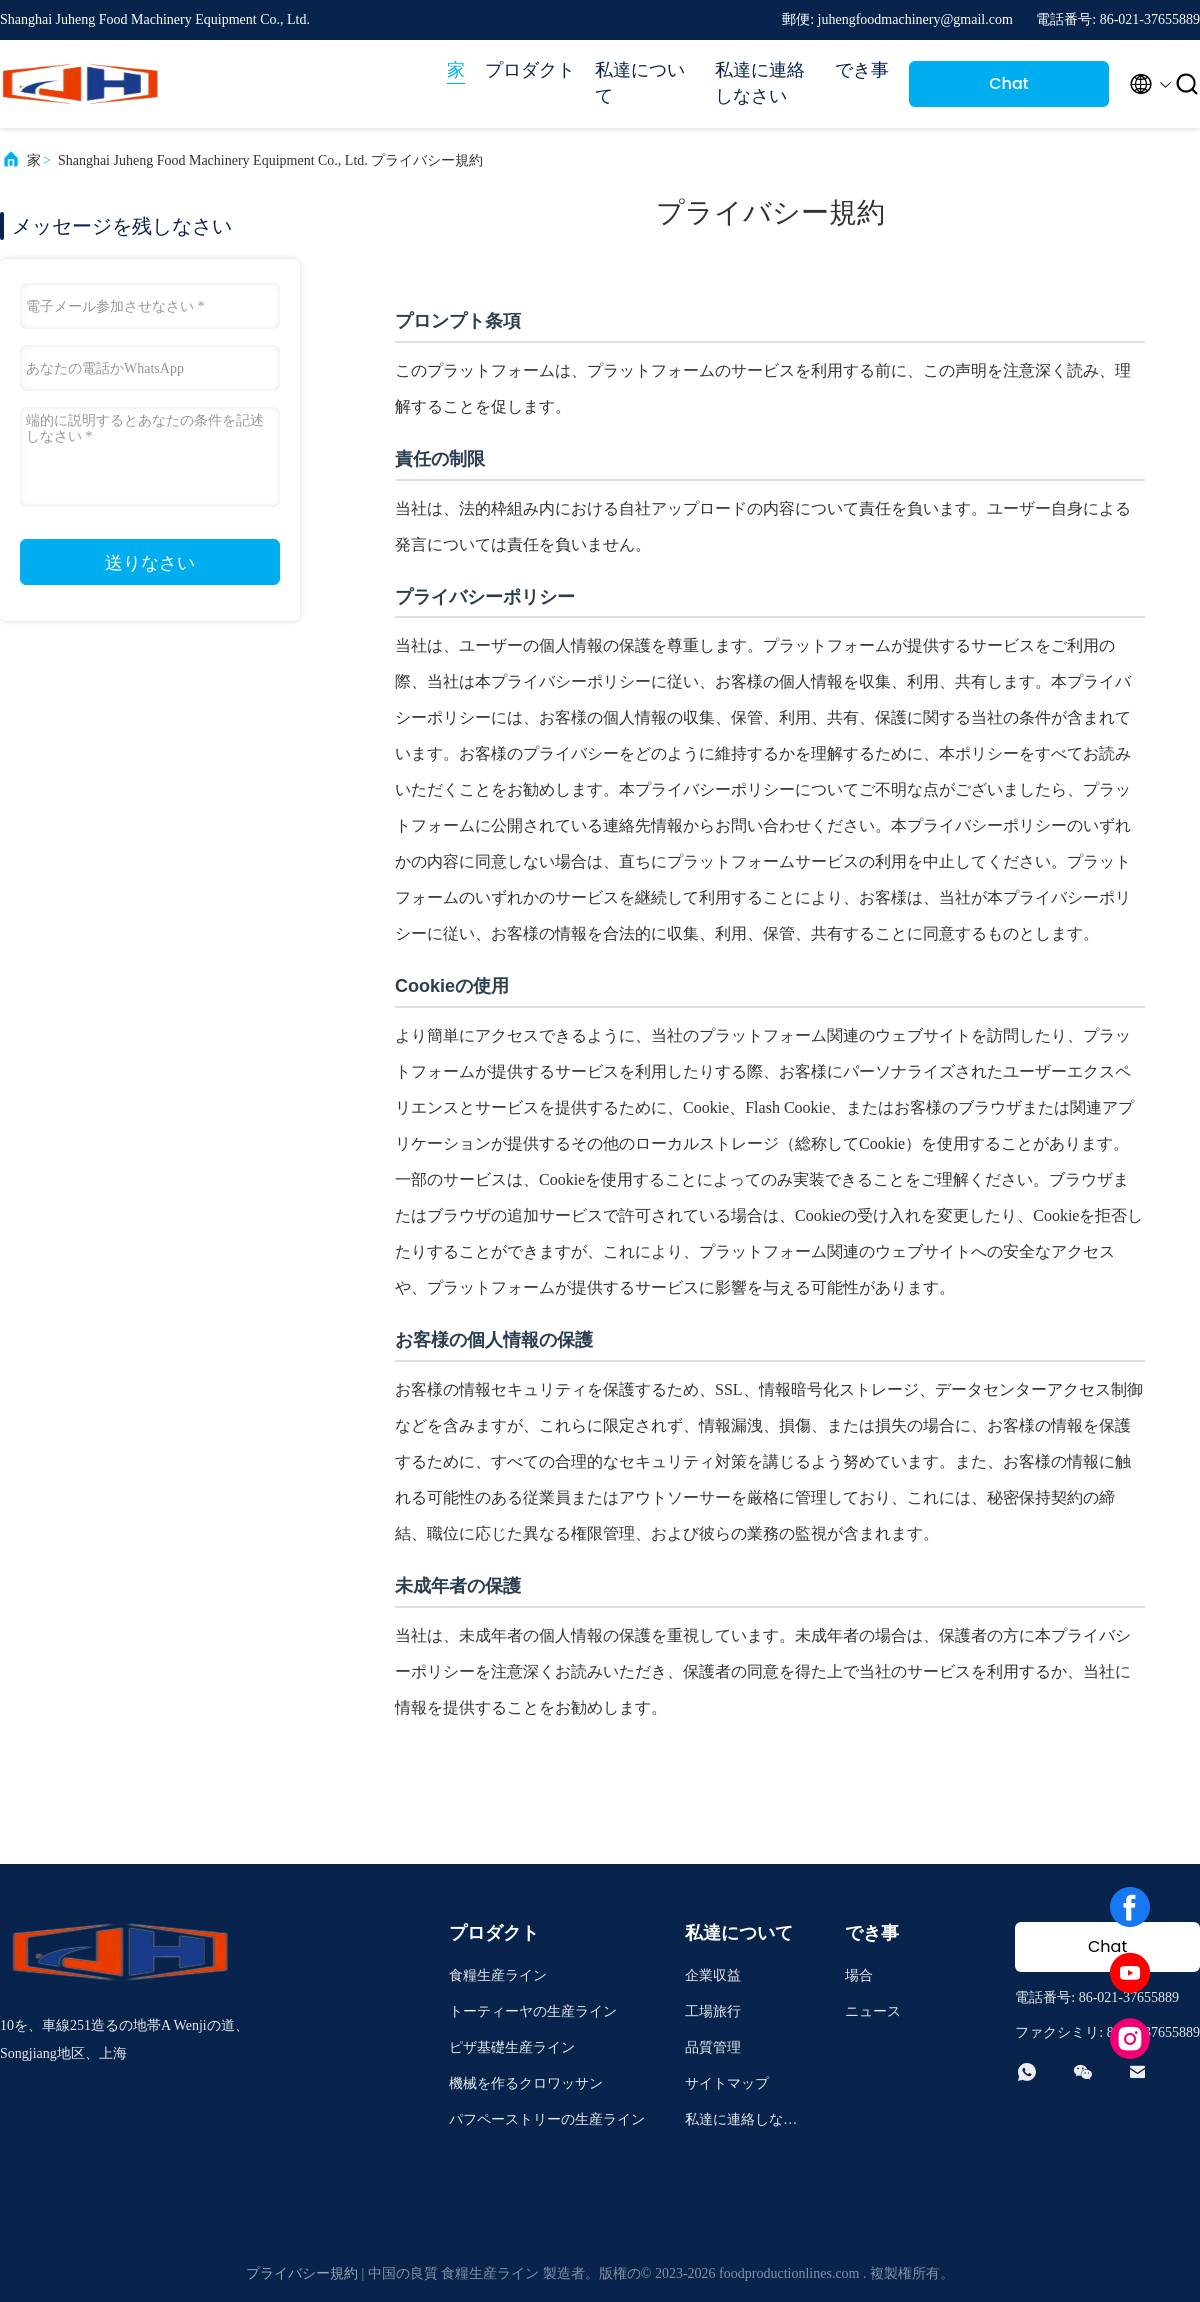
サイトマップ (727, 2083)
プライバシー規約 (302, 2273)
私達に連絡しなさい (760, 83)
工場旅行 (713, 2011)
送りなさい (150, 563)
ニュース (873, 2011)
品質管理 (713, 2047)
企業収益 (713, 1975)
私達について (640, 83)
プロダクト (530, 70)
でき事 (862, 70)
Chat (1009, 83)
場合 (859, 1975)
